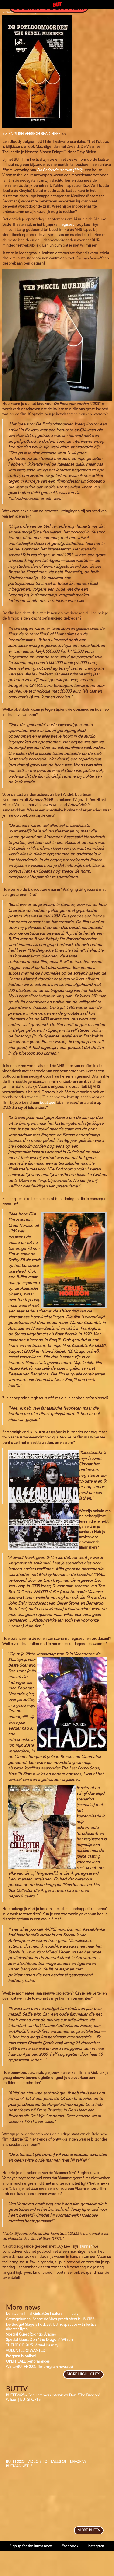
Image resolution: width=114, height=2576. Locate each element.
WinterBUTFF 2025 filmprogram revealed (39, 2367)
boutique (47, 1103)
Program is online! (21, 2356)
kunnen (86, 2247)
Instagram (96, 2546)
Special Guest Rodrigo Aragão (31, 2334)
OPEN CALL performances (28, 2362)
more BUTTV (88, 2530)
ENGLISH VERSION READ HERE (33, 134)
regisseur (68, 225)
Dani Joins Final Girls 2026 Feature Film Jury (42, 2314)
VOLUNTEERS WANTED (25, 2351)
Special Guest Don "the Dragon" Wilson (39, 2340)
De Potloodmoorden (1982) (59, 170)
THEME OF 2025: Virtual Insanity (32, 2345)
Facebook (70, 2546)
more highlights (83, 2374)
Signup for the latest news (30, 2546)
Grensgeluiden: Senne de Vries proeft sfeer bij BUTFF (50, 2319)
